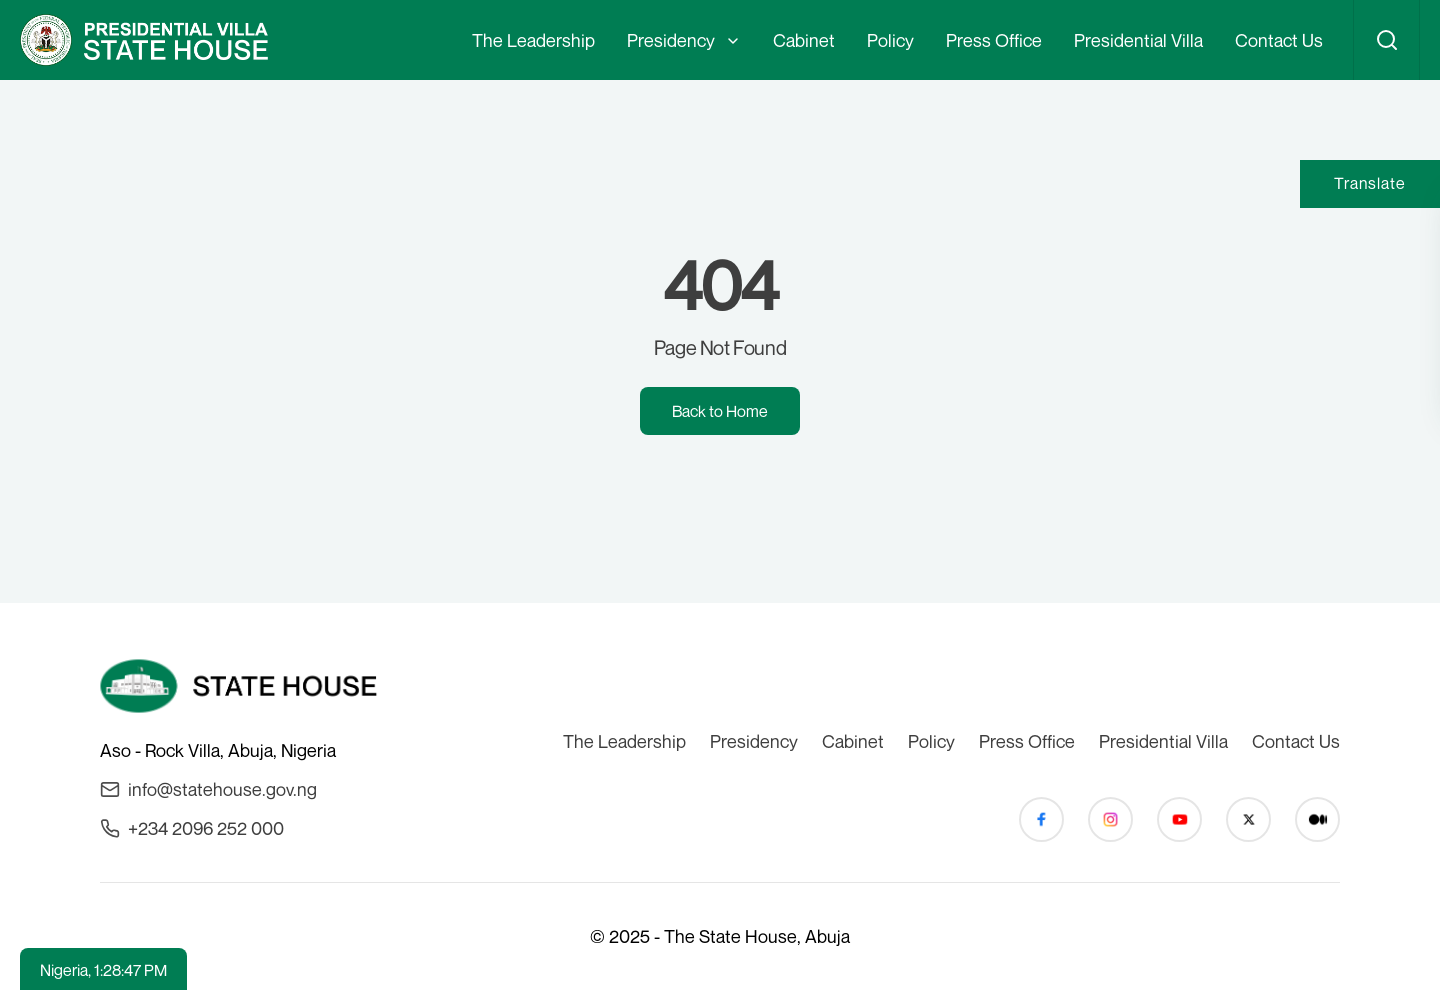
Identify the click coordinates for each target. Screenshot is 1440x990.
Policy (890, 40)
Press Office (994, 40)
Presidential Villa (1138, 40)
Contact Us (1279, 40)
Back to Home (720, 411)
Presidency (671, 40)
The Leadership (533, 40)
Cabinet (804, 40)
